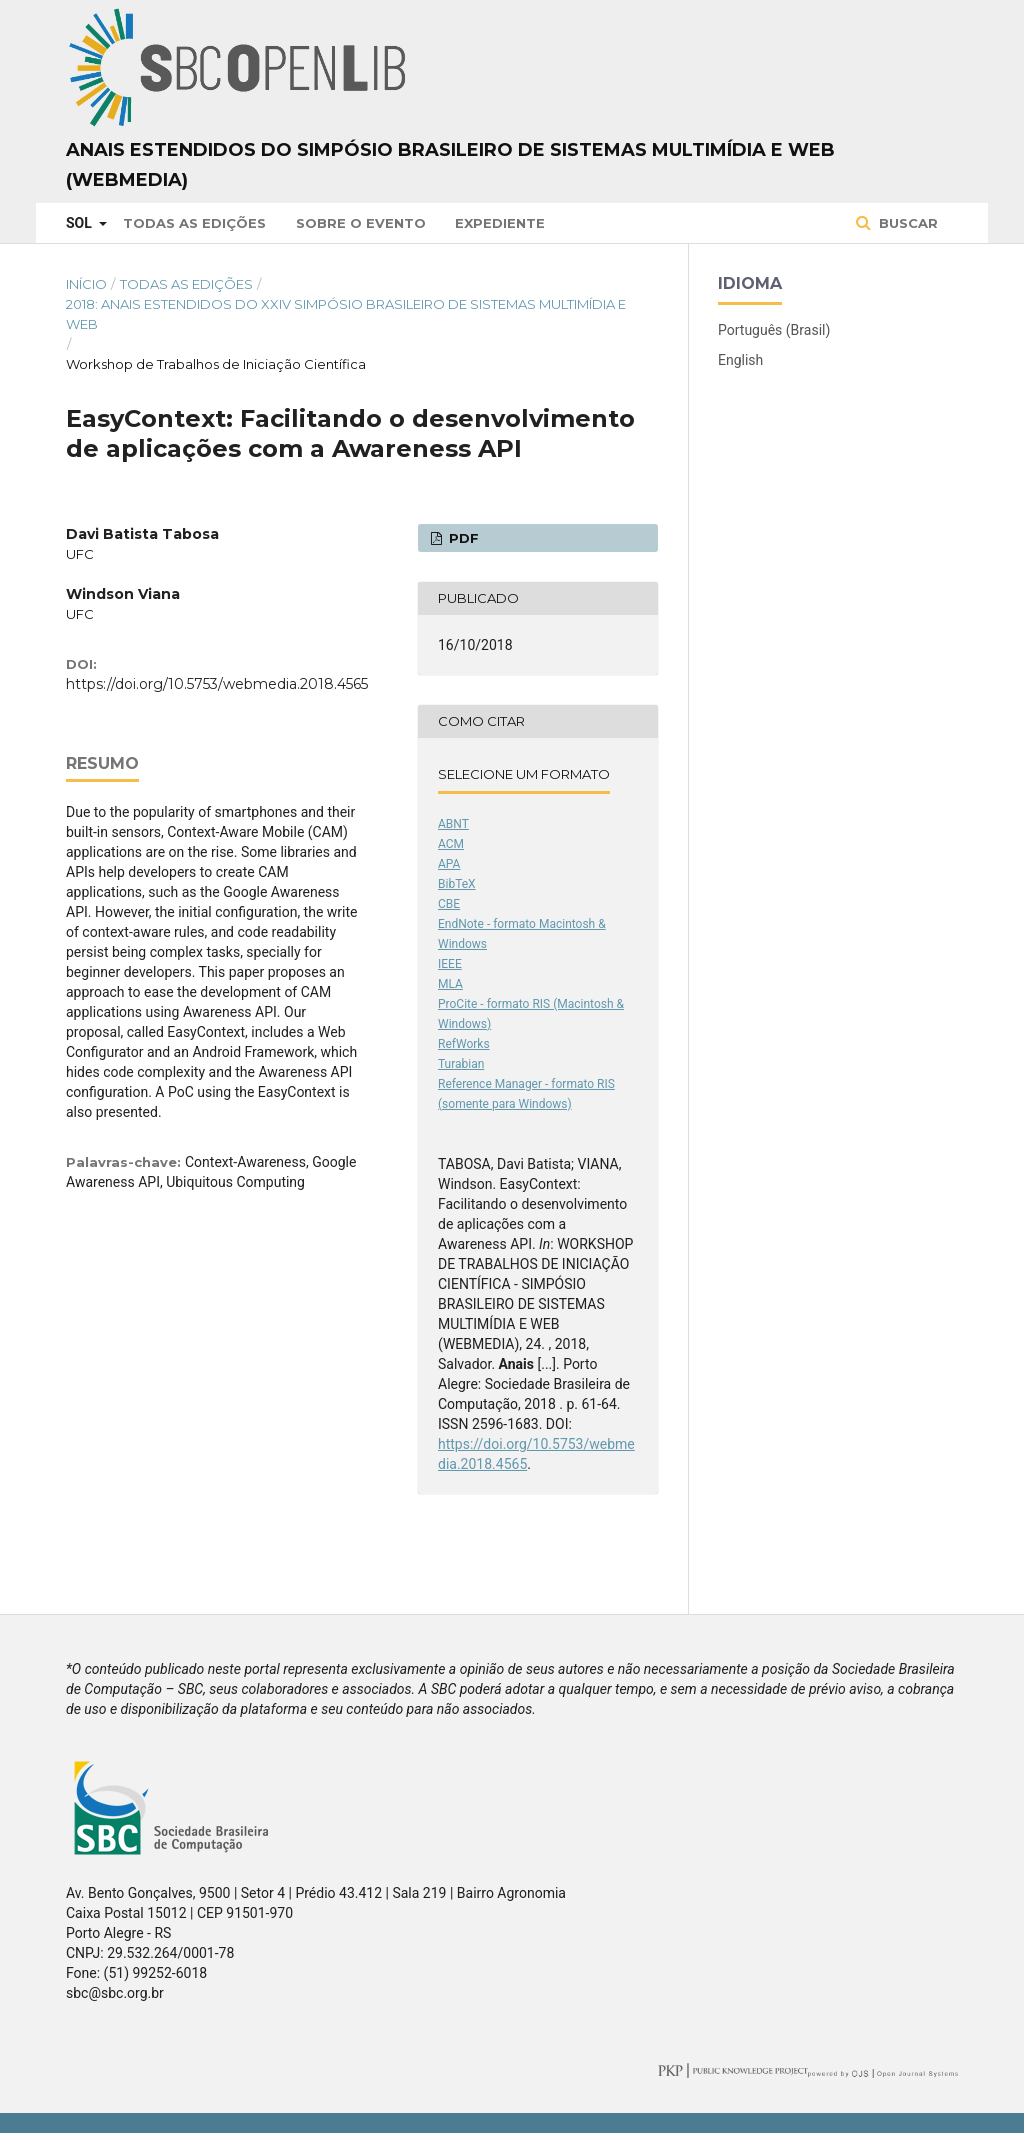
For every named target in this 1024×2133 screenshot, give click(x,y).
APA (449, 864)
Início (86, 284)
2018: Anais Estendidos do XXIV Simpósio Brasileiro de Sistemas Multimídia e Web (346, 314)
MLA (450, 984)
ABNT (453, 824)
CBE (449, 904)
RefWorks (464, 1044)
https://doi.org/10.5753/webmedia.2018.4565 (217, 684)
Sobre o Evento (361, 223)
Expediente (500, 223)
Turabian (461, 1064)
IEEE (450, 964)
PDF (462, 538)
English (740, 360)
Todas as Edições (194, 223)
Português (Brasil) (774, 330)
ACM (451, 844)
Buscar (906, 223)
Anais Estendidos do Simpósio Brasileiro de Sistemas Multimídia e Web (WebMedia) (450, 165)
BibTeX (457, 884)
